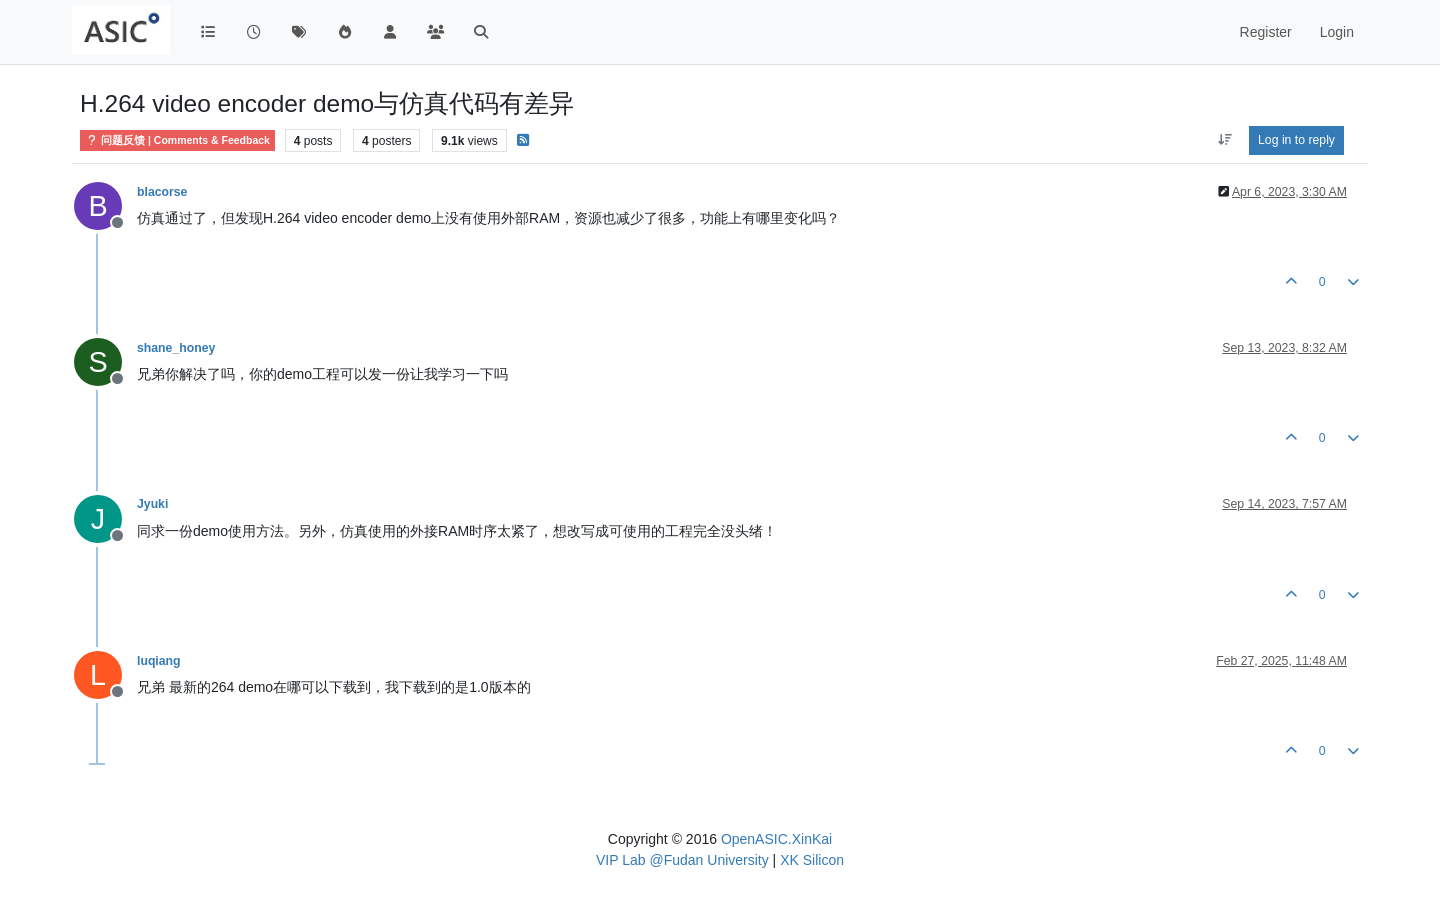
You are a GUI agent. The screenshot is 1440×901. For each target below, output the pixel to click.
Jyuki (152, 504)
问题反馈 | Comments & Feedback (177, 140)
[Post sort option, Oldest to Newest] (1224, 140)
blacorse (162, 192)
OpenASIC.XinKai (776, 839)
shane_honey (176, 348)
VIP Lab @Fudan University (682, 860)
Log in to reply (1296, 140)
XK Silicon (812, 860)
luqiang (159, 661)
